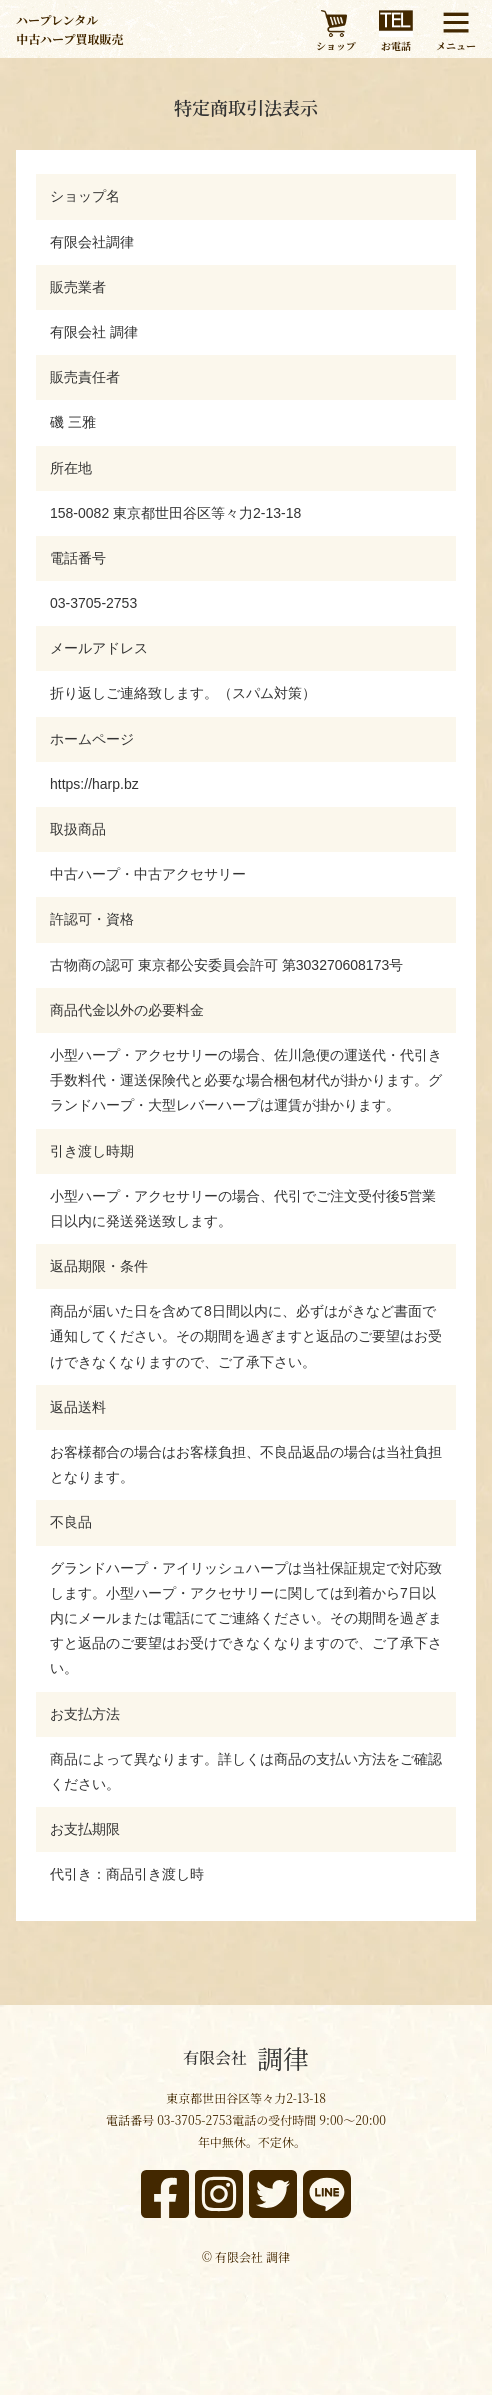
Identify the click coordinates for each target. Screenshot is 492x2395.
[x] (273, 2194)
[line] (327, 2194)
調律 (246, 2058)
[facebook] (165, 2194)
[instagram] (219, 2194)
